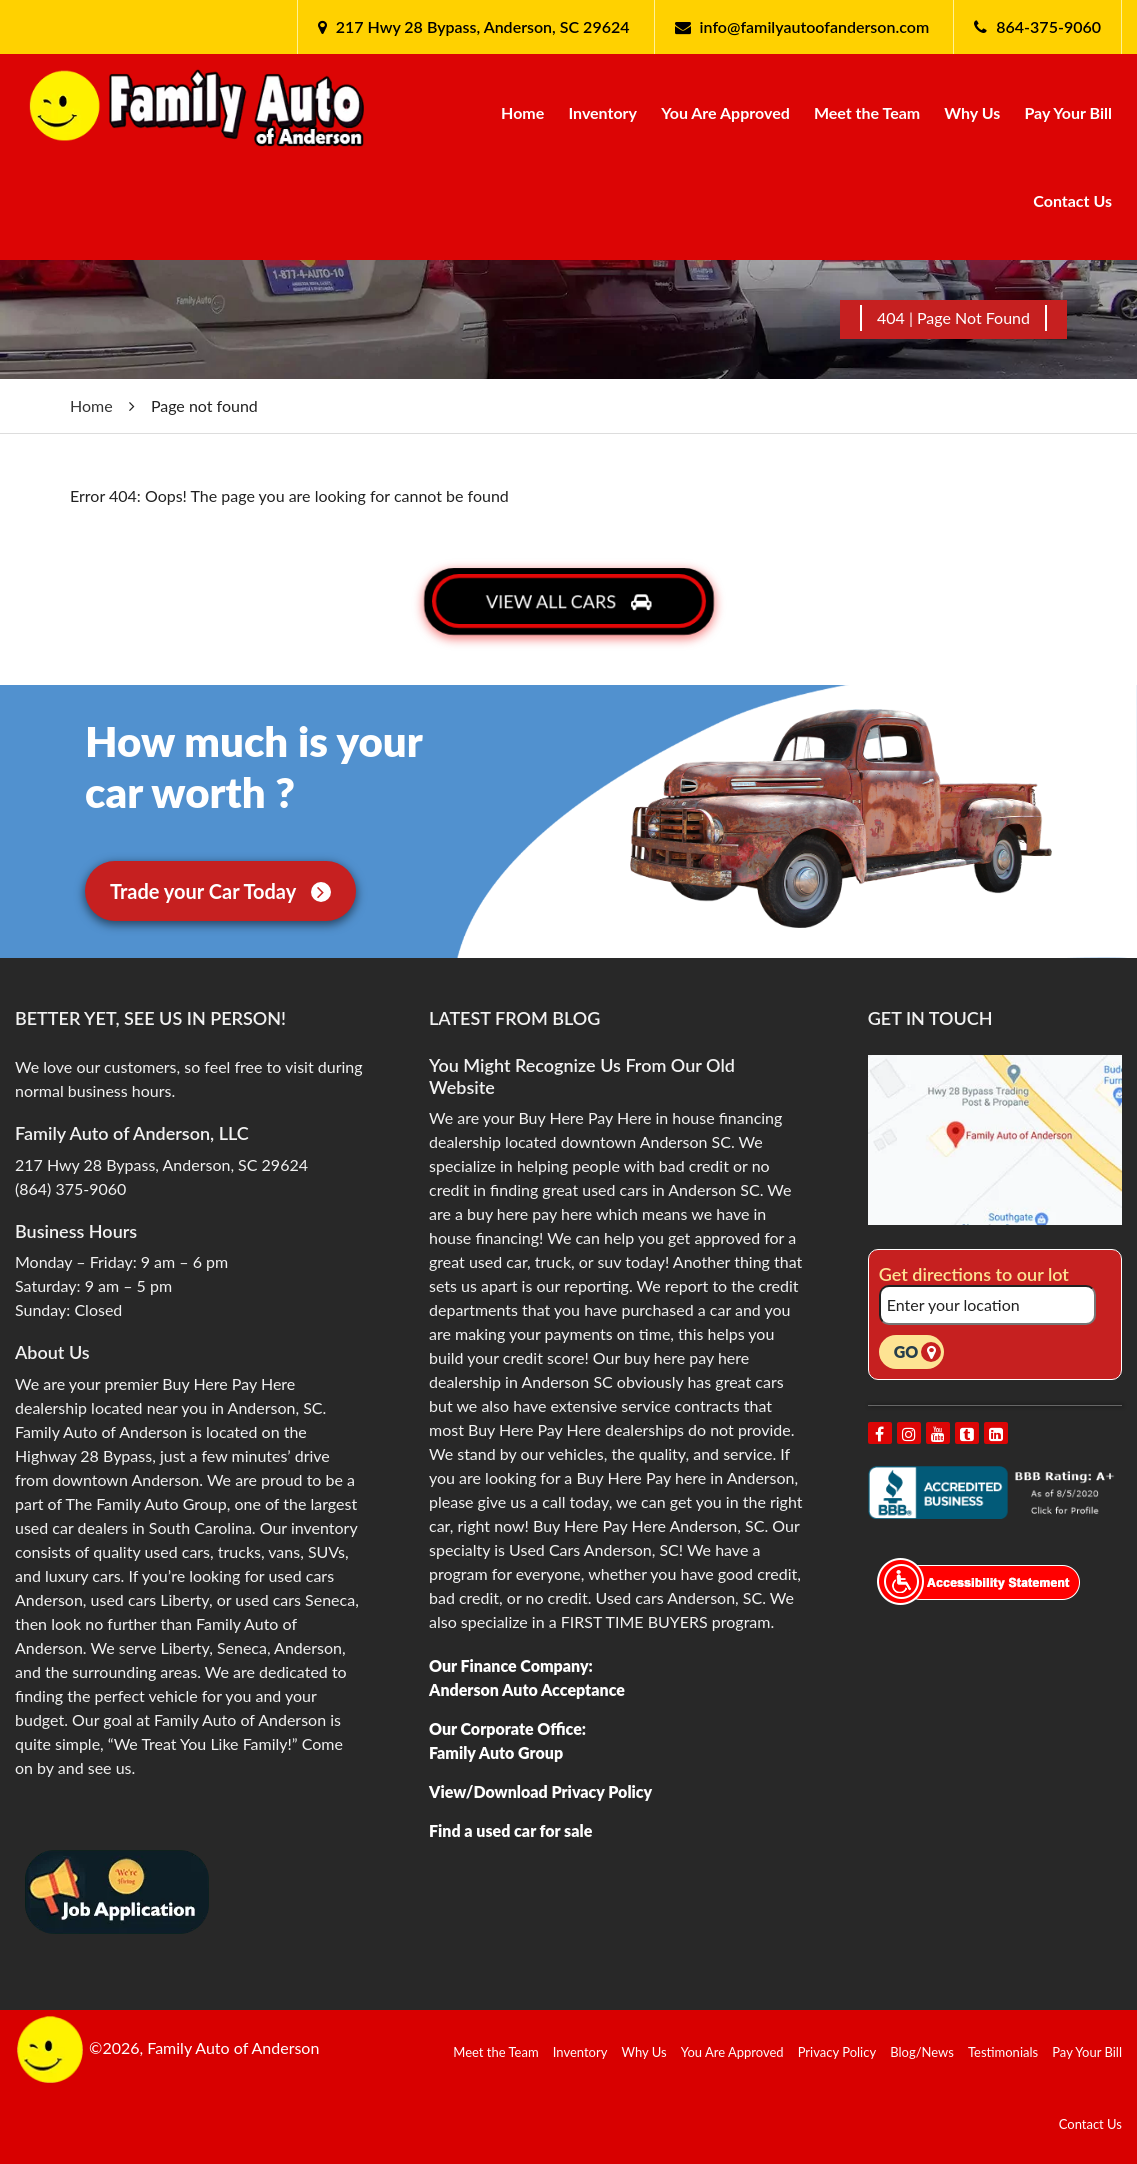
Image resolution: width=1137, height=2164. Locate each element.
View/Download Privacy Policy (540, 1791)
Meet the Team (867, 112)
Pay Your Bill (1068, 112)
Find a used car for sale (510, 1830)
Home (522, 112)
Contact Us (1072, 200)
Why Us (972, 112)
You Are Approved (725, 112)
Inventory (602, 112)
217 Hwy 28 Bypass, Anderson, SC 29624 (481, 26)
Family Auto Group (496, 1752)
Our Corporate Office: (507, 1728)
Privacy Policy (837, 2052)
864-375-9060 (1048, 26)
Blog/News (922, 2052)
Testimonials (1003, 2052)
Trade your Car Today (220, 891)
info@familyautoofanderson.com (815, 26)
